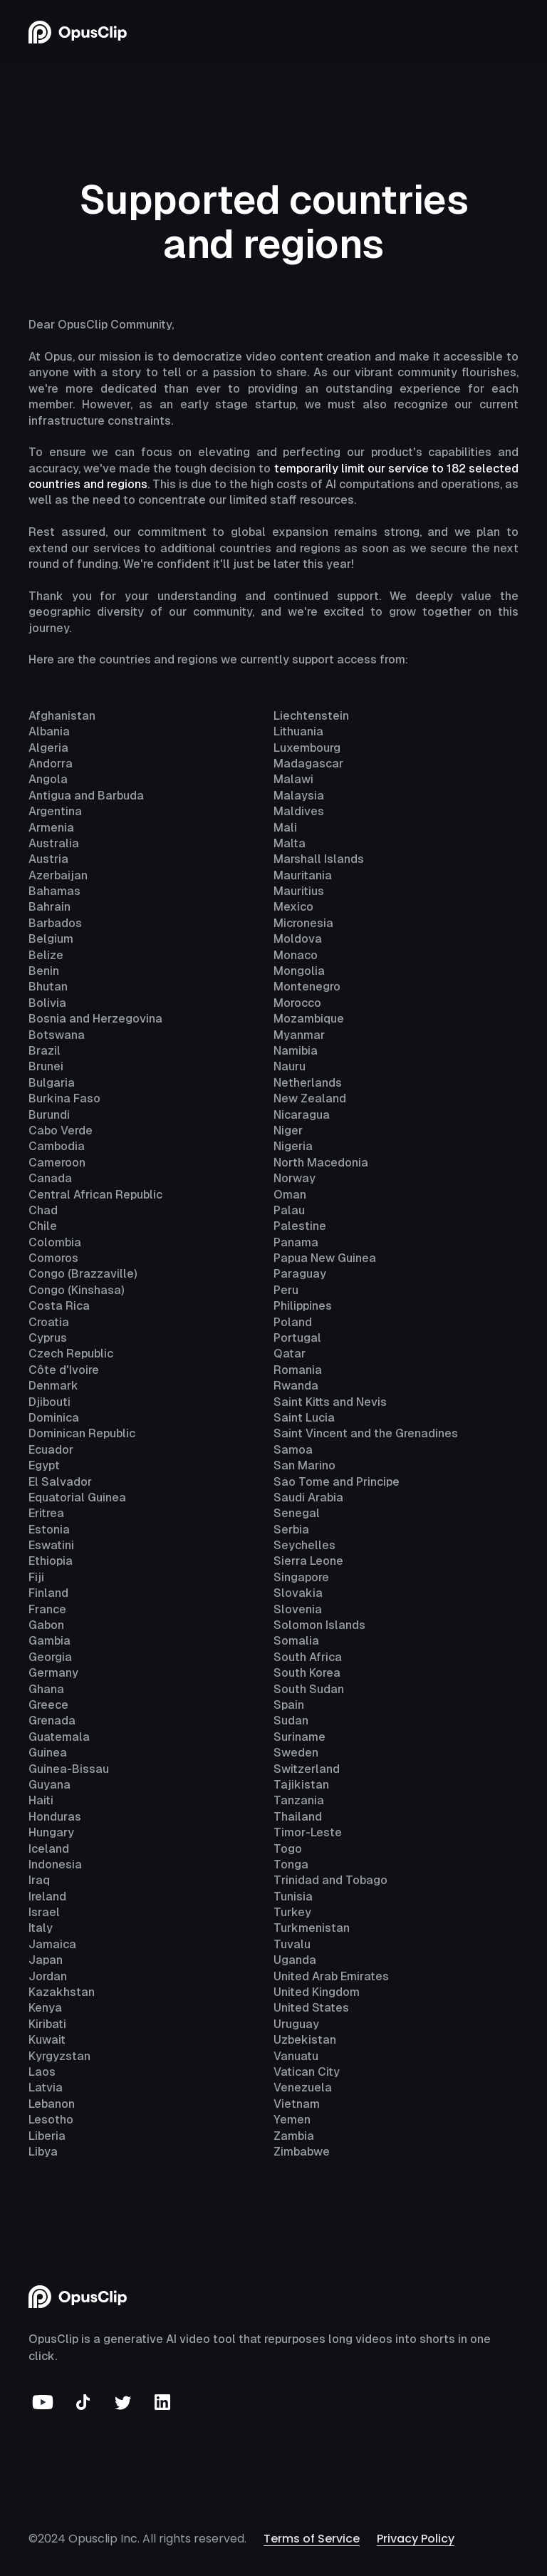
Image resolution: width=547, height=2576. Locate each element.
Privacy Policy (415, 2538)
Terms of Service (312, 2538)
